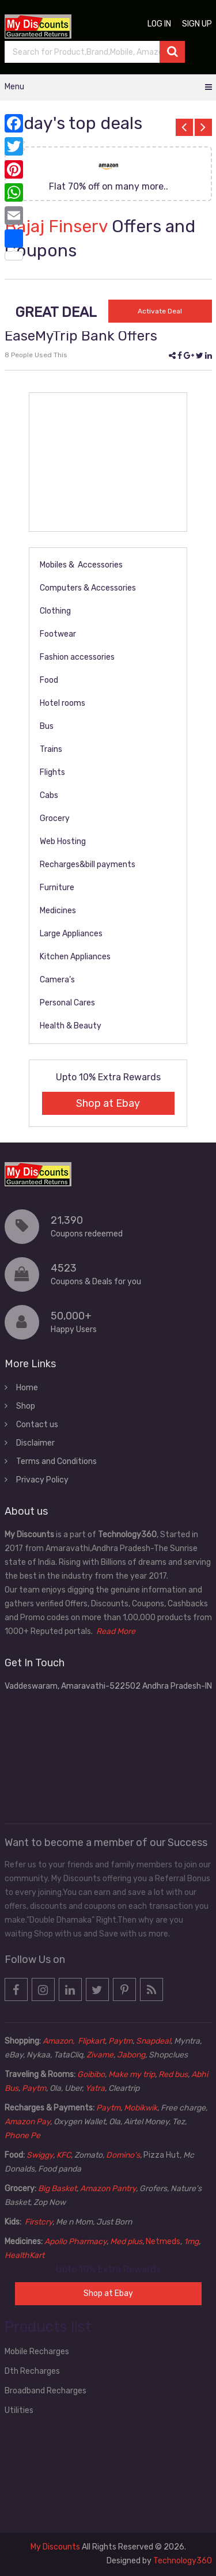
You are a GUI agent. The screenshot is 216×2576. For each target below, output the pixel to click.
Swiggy (39, 2155)
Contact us (37, 1424)
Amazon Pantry (108, 2188)
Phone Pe (22, 2135)
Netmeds (163, 2241)
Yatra (95, 2088)
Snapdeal (153, 2041)
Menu (14, 87)
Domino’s (123, 2155)
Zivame (99, 2055)
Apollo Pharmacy (75, 2241)
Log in (159, 24)
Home (27, 1388)
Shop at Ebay (108, 1103)
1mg (191, 2241)
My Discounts (55, 2547)
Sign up (197, 24)
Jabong (131, 2055)
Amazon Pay (27, 2122)
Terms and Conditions (56, 1461)
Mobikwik (140, 2108)
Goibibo (91, 2074)
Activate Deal (160, 311)
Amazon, (59, 2041)
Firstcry (38, 2222)
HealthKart (24, 2255)
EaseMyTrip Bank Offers (81, 336)
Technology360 (182, 2561)
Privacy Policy (42, 1480)
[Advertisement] (108, 462)
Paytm (120, 2041)
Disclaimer (35, 1443)
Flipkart (91, 2041)
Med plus (126, 2241)
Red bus (173, 2074)
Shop (25, 1406)
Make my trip (131, 2074)
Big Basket (57, 2188)
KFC (63, 2155)
